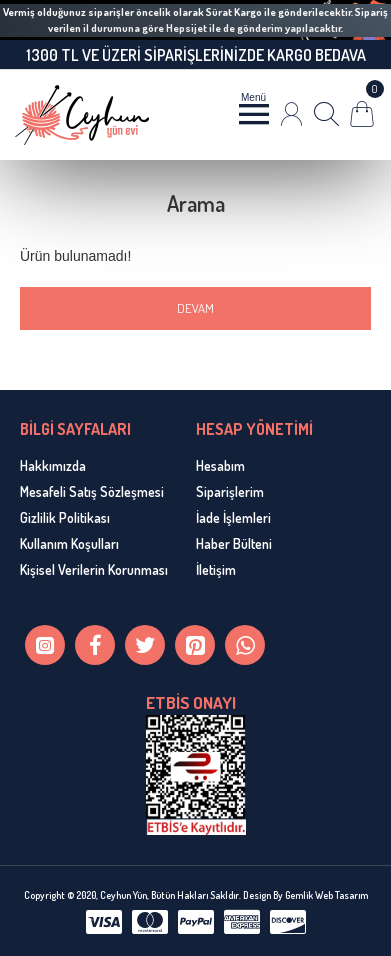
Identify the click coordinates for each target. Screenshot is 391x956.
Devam (195, 308)
